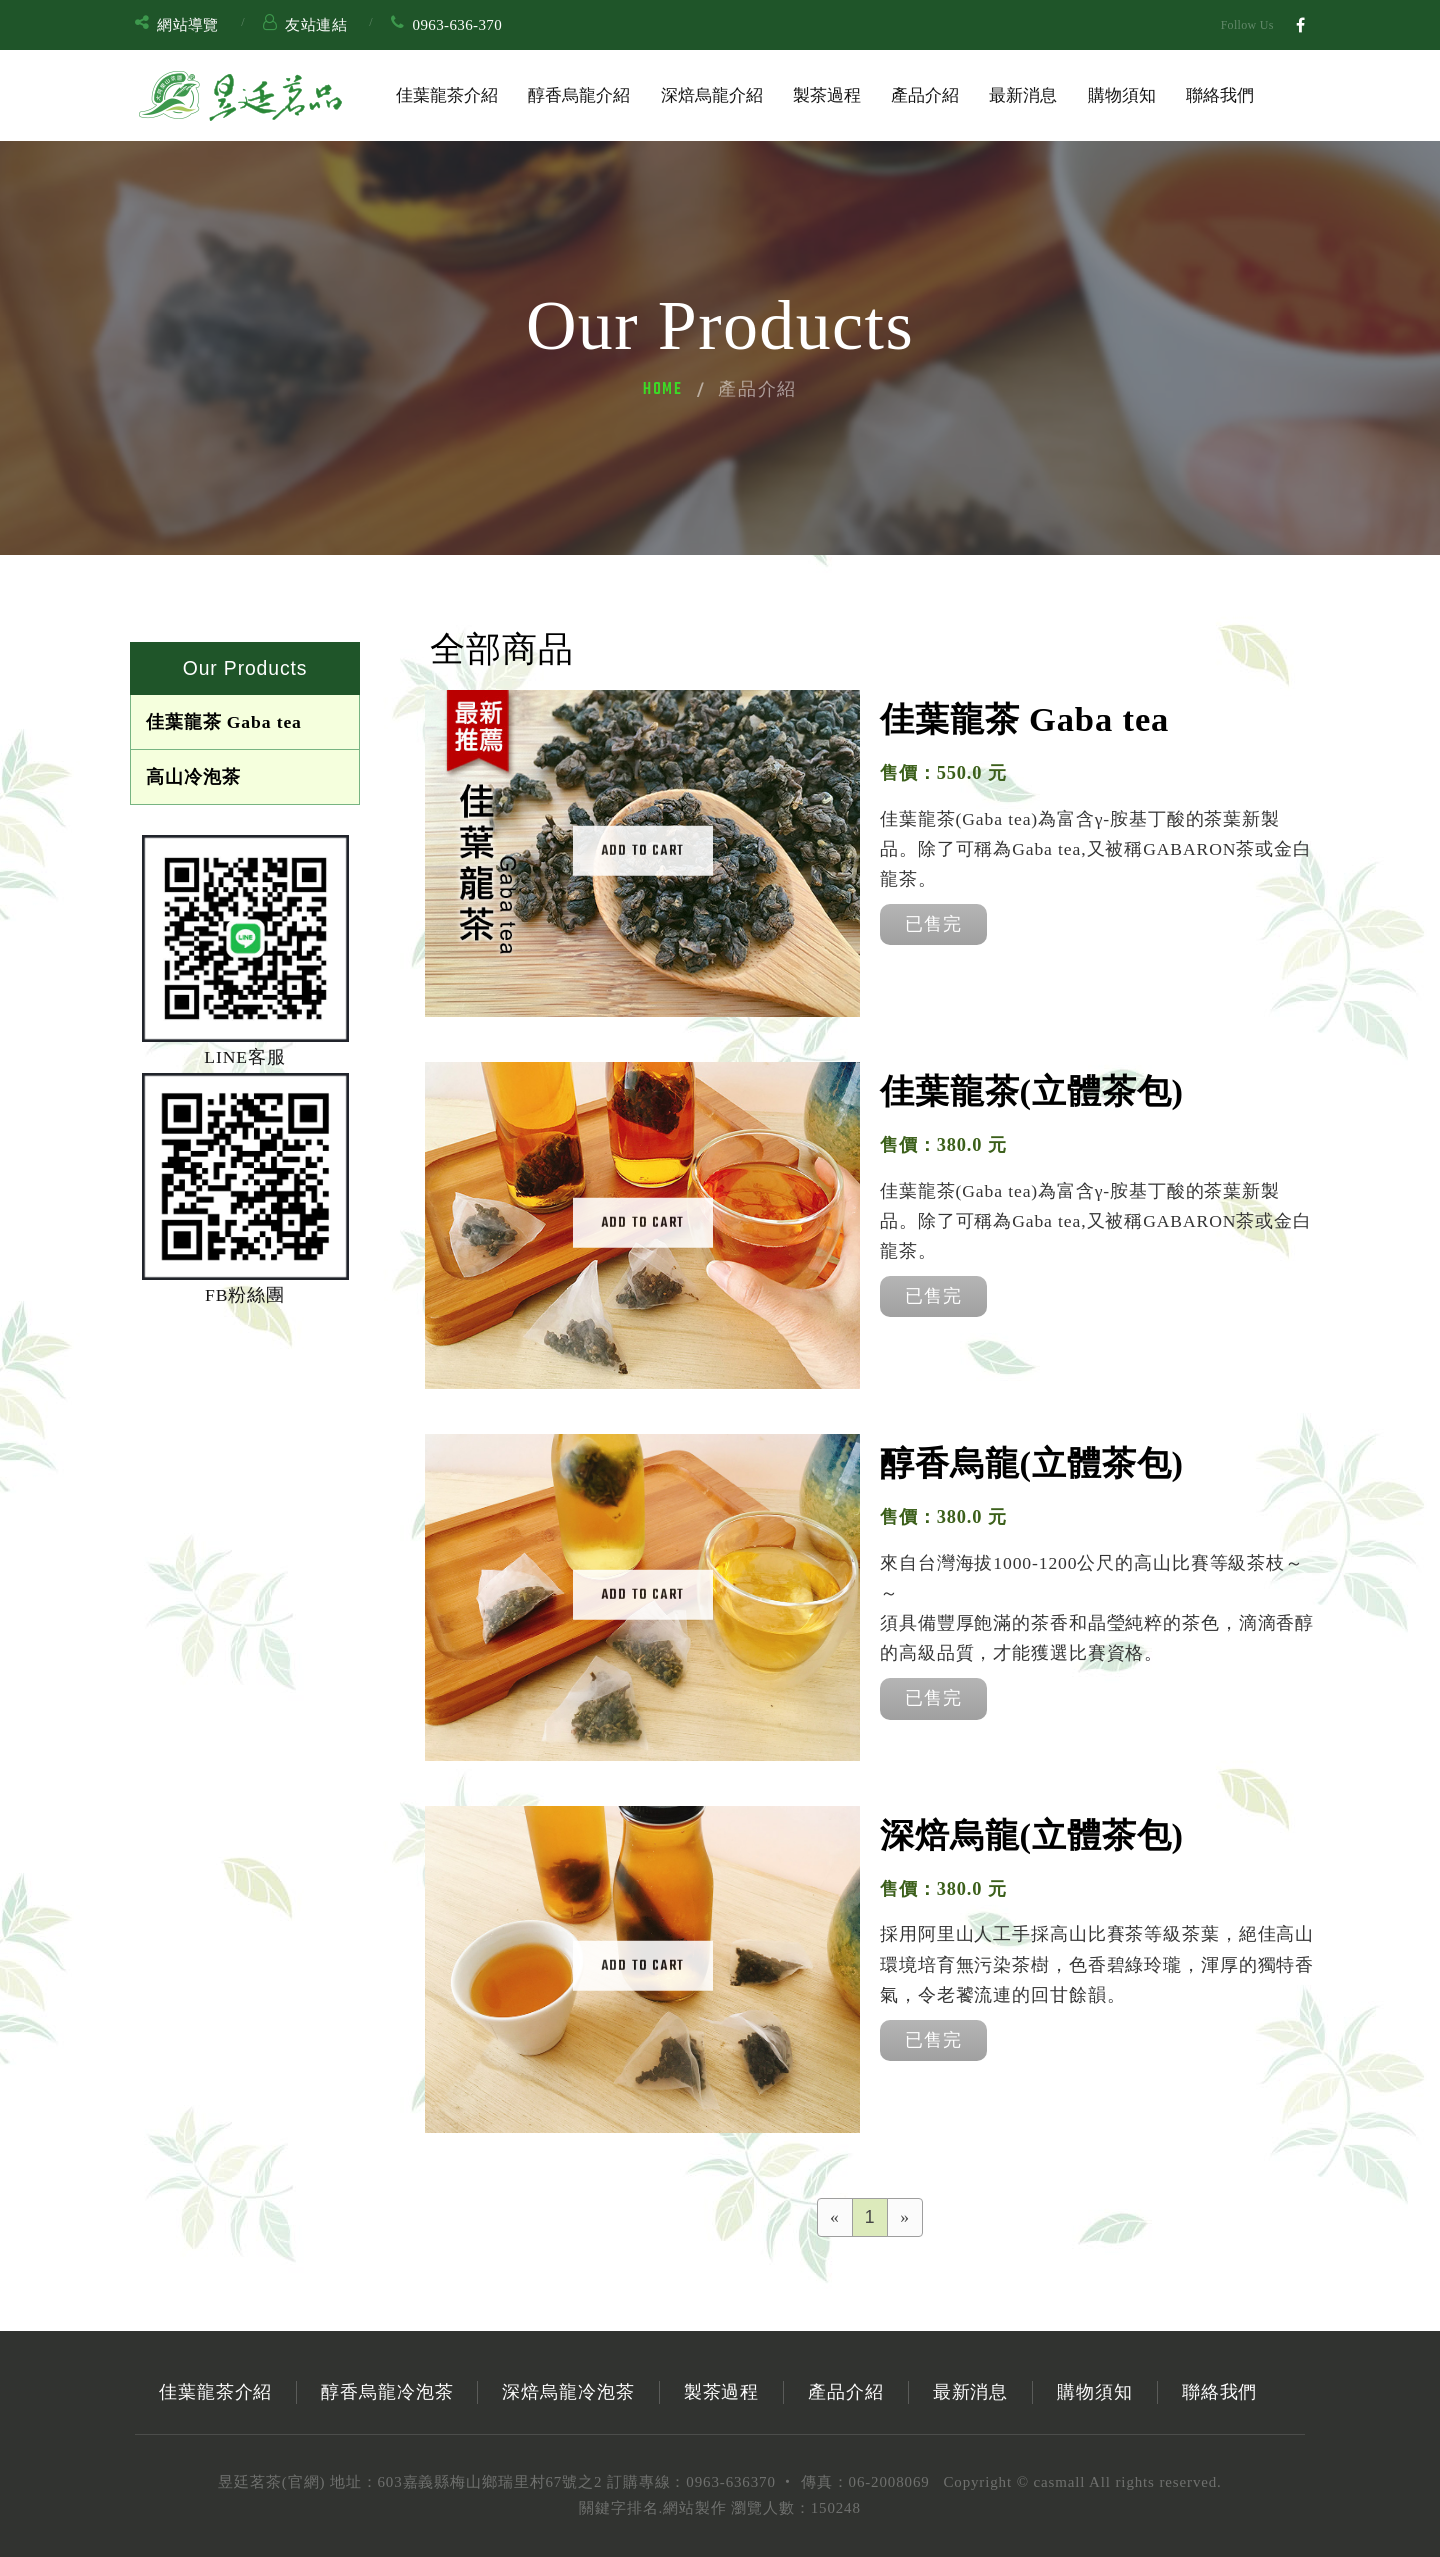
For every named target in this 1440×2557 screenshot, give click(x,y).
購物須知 (1122, 95)
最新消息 (1023, 95)
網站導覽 (188, 25)
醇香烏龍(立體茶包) (1032, 1463)
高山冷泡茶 (193, 777)
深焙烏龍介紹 (712, 95)
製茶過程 (827, 95)
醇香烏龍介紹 (579, 95)
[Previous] (835, 2217)
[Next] (905, 2217)
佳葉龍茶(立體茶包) (1032, 1091)
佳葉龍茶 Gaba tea (224, 722)
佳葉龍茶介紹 (447, 95)
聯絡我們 (1220, 95)
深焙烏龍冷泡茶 (568, 2392)
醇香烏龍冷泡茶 (387, 2392)
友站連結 (316, 25)
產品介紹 (925, 95)
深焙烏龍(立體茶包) (1032, 1835)
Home (663, 390)
